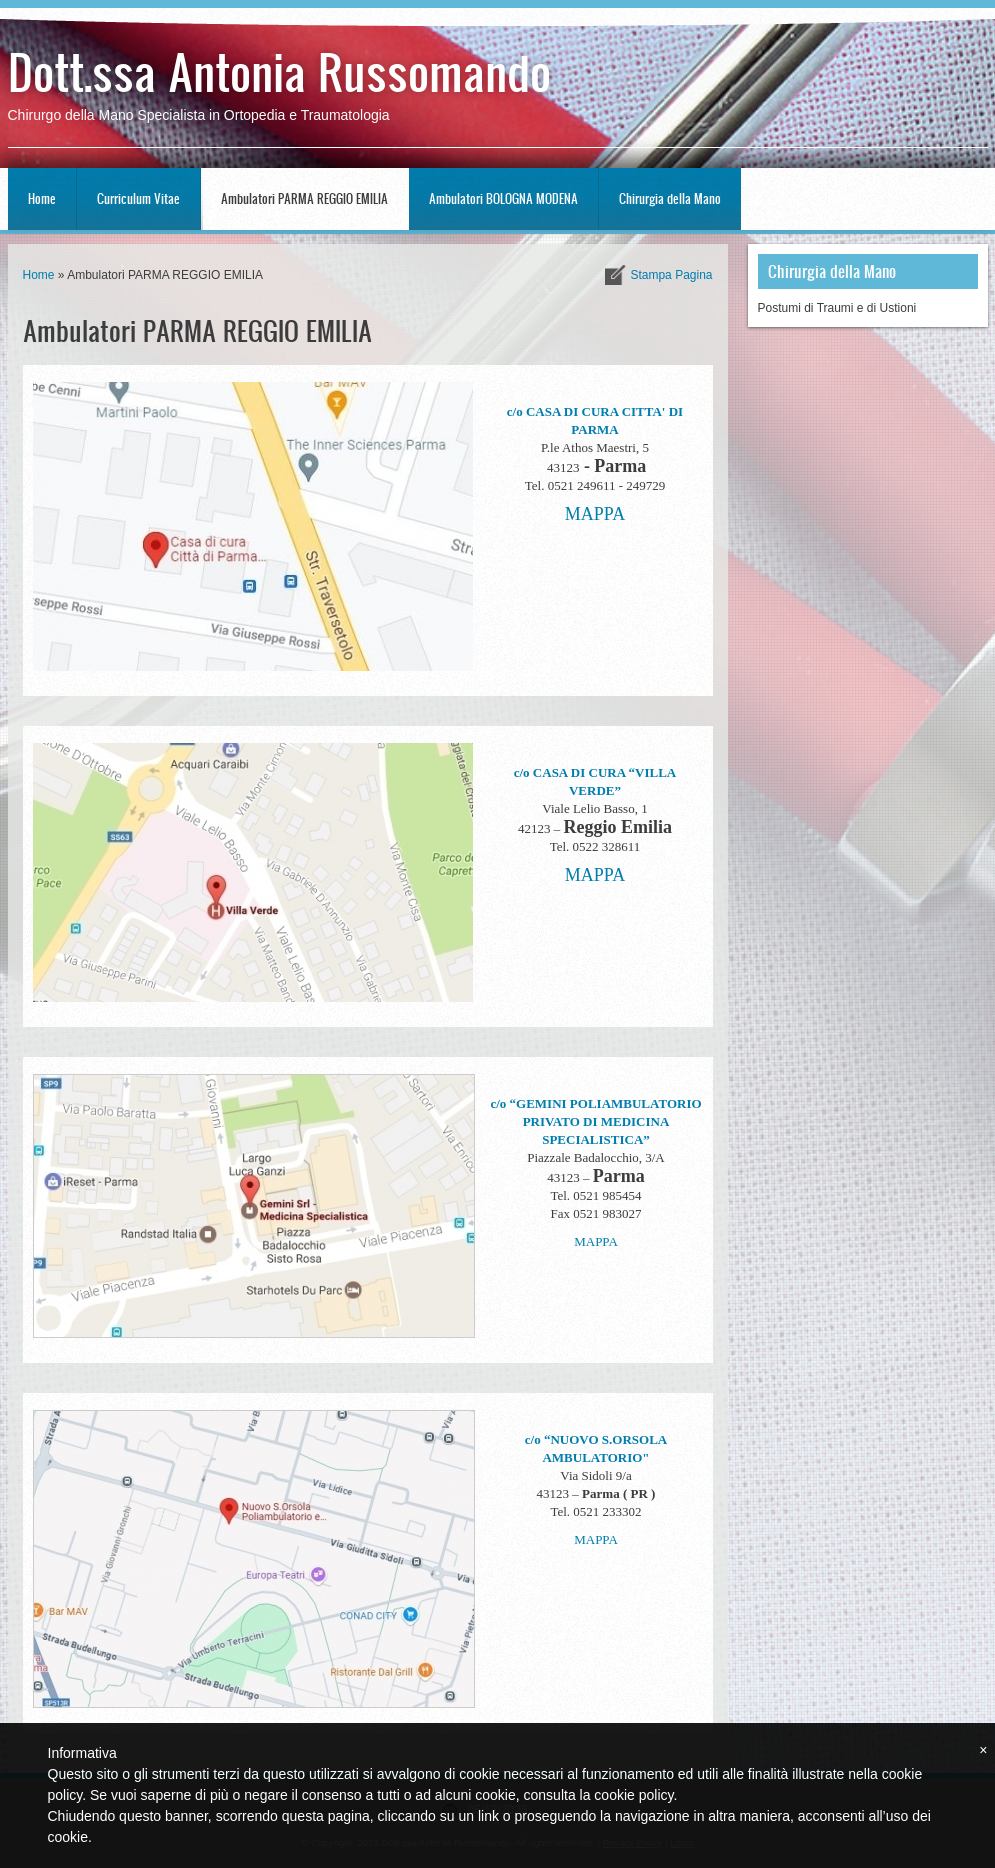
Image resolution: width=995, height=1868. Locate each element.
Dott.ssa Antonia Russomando (279, 70)
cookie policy (633, 1795)
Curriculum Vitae (138, 198)
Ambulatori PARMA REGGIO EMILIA (304, 198)
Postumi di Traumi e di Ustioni (837, 308)
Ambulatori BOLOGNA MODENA (503, 198)
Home (42, 198)
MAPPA (595, 514)
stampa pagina (671, 275)
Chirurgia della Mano (670, 198)
